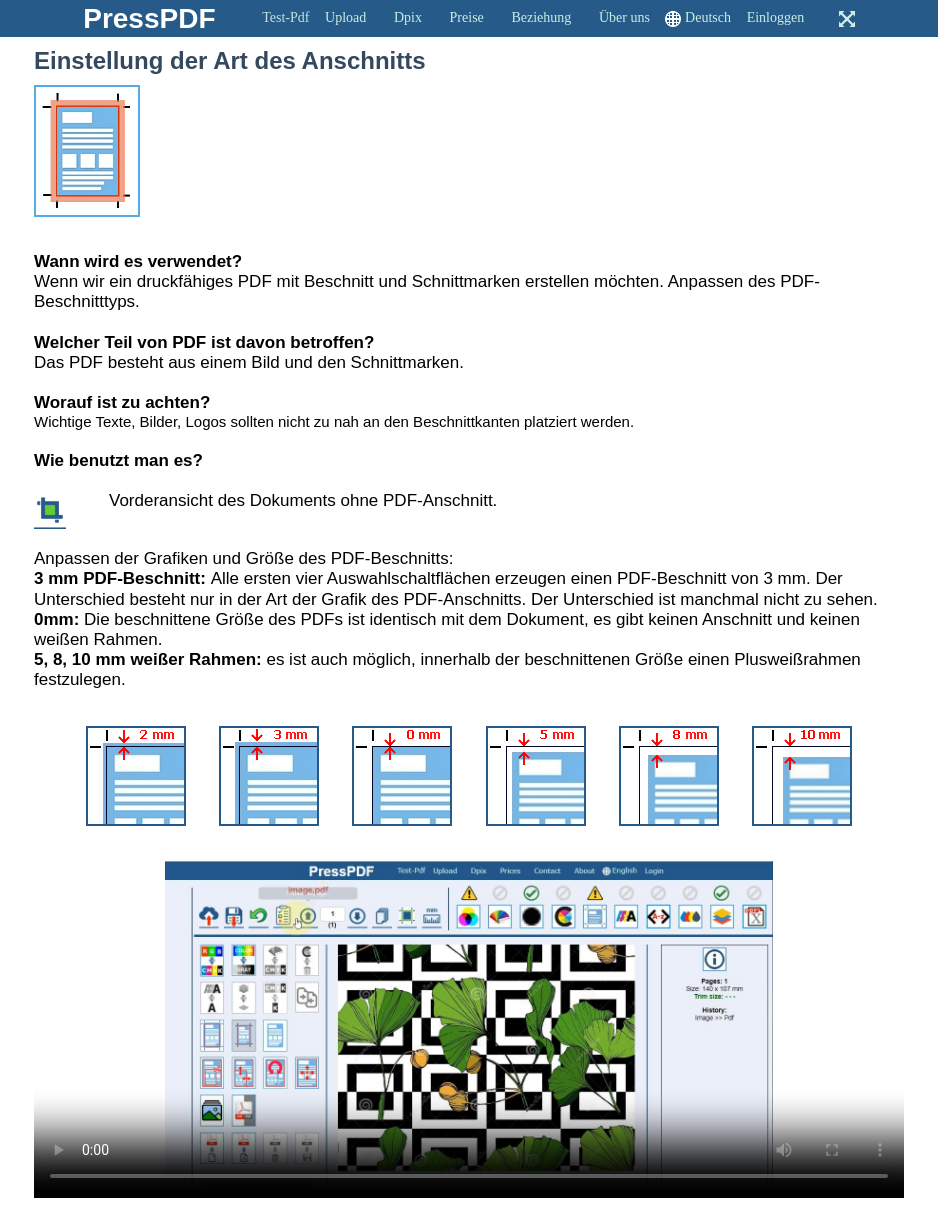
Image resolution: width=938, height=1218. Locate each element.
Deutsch (708, 17)
